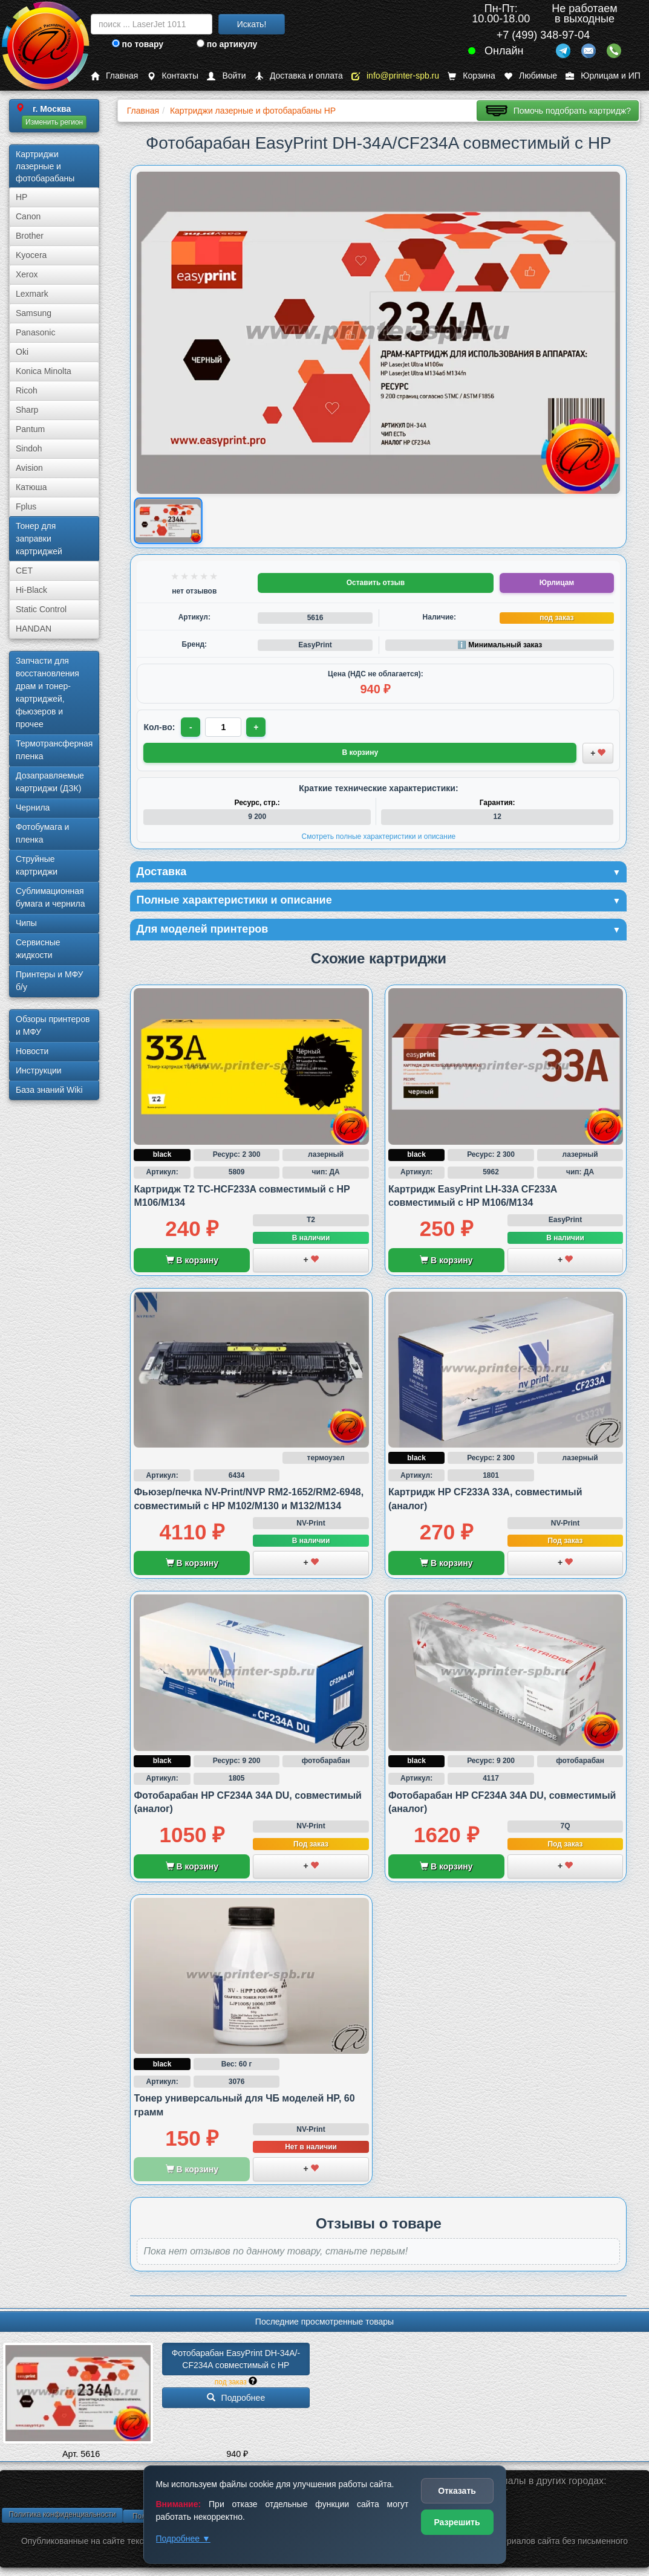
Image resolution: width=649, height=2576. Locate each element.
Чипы (26, 923)
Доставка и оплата (299, 76)
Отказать (457, 2491)
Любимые (530, 76)
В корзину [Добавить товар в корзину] (360, 752)
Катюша (31, 487)
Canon (28, 216)
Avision (29, 468)
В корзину (192, 1260)
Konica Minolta (43, 371)
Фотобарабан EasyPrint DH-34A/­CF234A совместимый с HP (236, 2359)
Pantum (30, 429)
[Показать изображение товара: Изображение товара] (168, 521)
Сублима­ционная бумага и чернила (50, 897)
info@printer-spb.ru (395, 76)
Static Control (41, 609)
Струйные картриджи (36, 865)
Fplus (26, 506)
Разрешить (457, 2522)
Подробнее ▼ (183, 2538)
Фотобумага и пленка (42, 833)
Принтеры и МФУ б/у (49, 980)
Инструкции (39, 1070)
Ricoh (27, 390)
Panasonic (35, 332)
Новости (32, 1051)
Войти (226, 76)
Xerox (27, 274)
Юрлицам (557, 582)
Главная (114, 76)
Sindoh (29, 448)
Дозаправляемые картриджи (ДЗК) (50, 782)
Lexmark (32, 294)
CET (24, 570)
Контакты (172, 76)
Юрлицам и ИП (603, 76)
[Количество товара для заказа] (223, 727)
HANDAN (33, 628)
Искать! (252, 24)
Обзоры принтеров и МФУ (53, 1025)
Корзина (471, 76)
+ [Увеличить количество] (255, 727)
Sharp (27, 410)
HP (21, 197)
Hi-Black (31, 590)
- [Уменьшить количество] (190, 727)
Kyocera (31, 255)
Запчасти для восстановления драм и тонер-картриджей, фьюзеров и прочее (47, 692)
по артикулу (227, 44)
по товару (137, 44)
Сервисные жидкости (38, 948)
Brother (30, 236)
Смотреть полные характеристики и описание (379, 836)
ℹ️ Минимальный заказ (499, 645)
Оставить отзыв (376, 582)
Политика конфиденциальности (62, 2514)
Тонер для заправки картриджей (39, 538)
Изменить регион (54, 122)
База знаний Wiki (49, 1090)
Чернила (33, 807)
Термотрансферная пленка (54, 750)
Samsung (33, 313)
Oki (22, 352)
